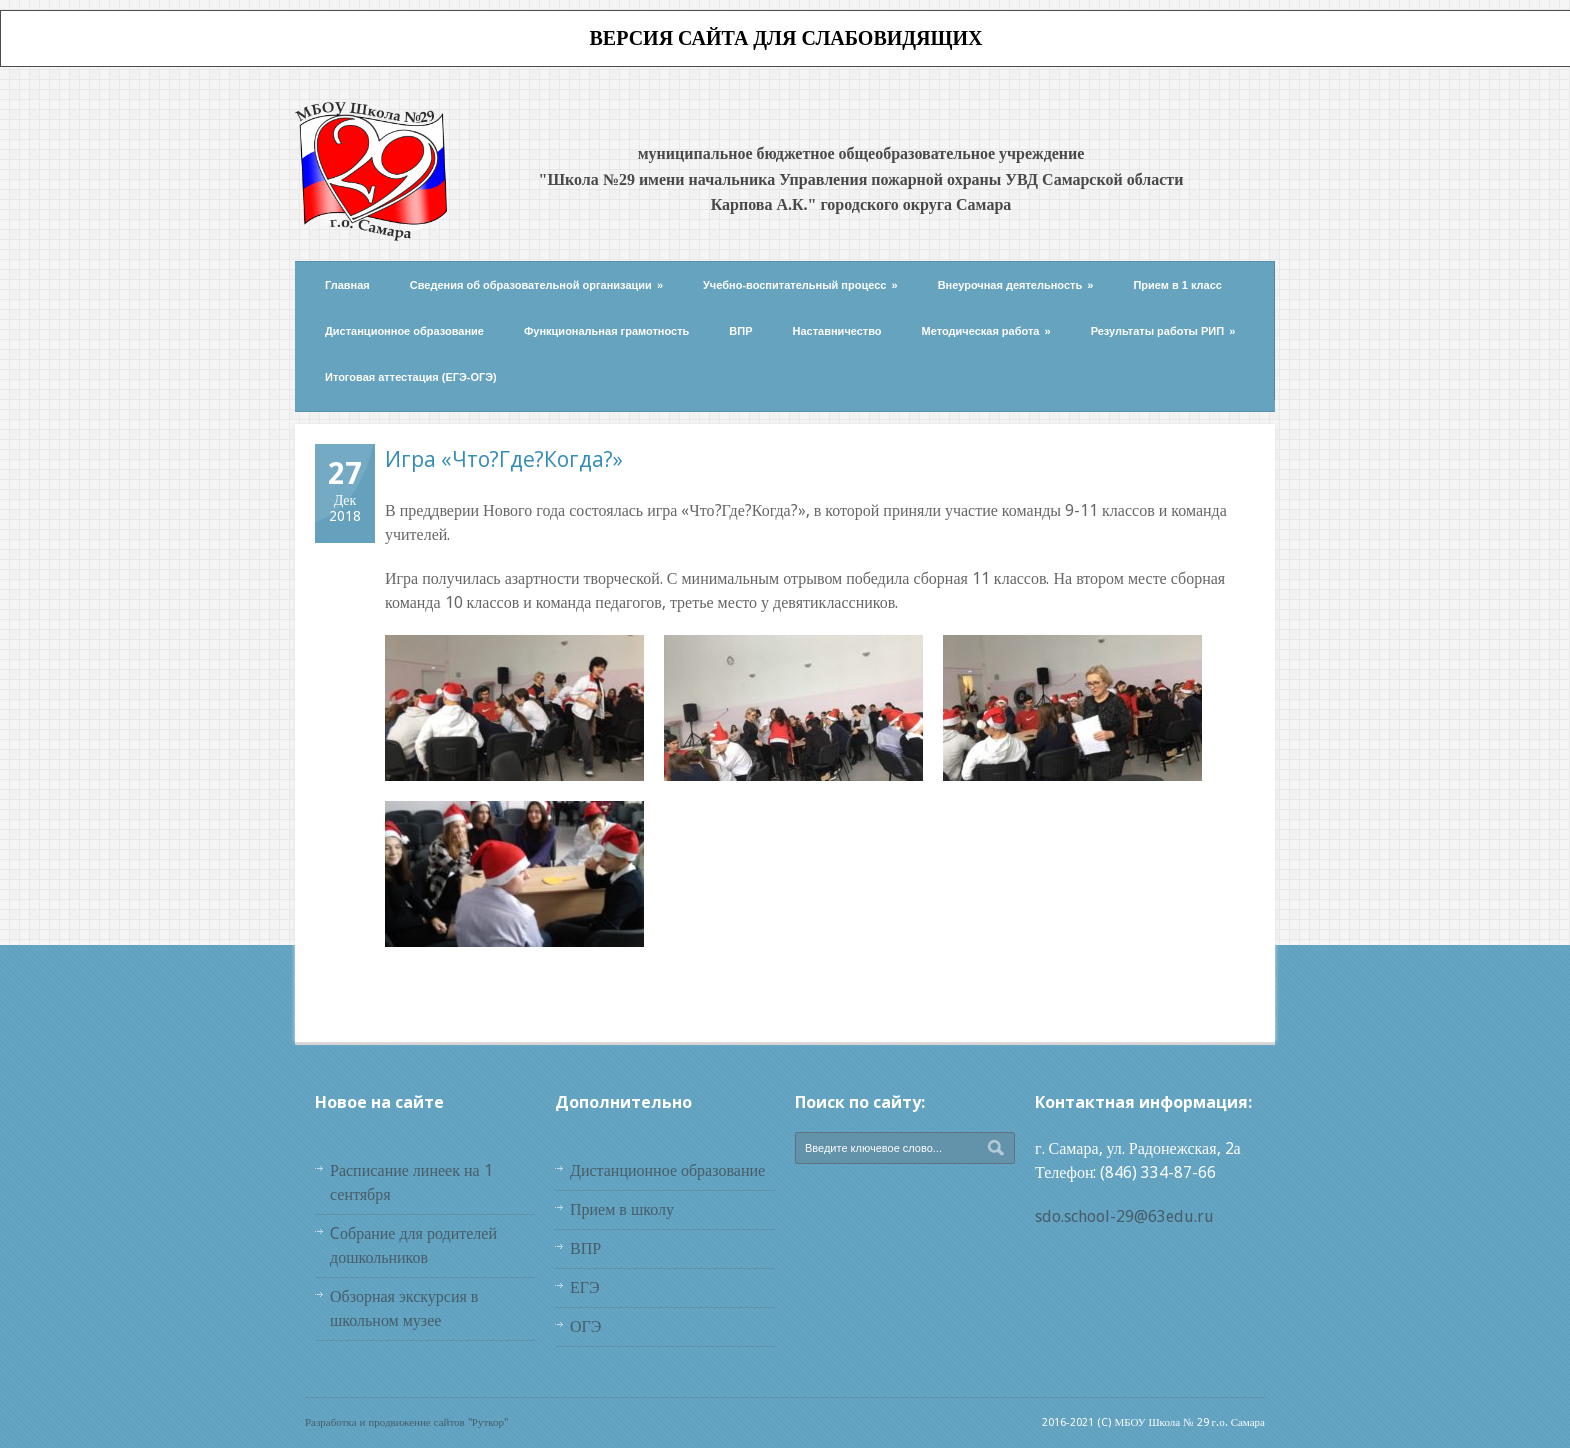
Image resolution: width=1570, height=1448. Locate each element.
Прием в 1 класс (1177, 285)
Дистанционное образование (404, 331)
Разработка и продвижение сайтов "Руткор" (406, 1422)
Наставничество (837, 331)
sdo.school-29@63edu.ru (1124, 1216)
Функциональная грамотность (606, 331)
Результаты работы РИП (1163, 331)
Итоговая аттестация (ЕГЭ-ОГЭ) (411, 377)
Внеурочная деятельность (1016, 285)
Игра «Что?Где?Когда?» (504, 459)
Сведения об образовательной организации (536, 285)
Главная (347, 285)
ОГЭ (585, 1326)
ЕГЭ (585, 1287)
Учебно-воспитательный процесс (800, 285)
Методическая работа (986, 331)
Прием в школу (622, 1209)
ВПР (740, 331)
